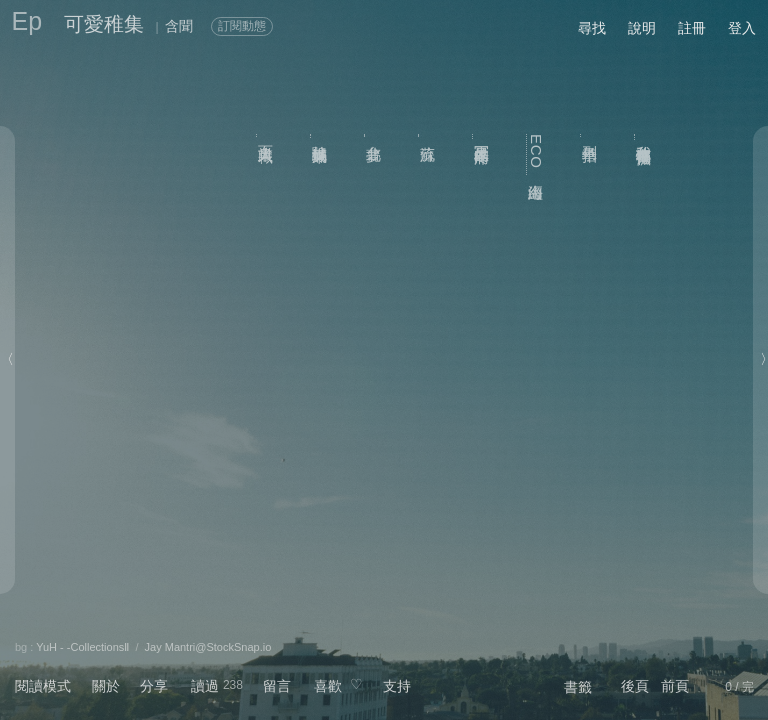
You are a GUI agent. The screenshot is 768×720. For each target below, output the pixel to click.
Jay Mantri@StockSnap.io (208, 647)
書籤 (578, 687)
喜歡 (328, 686)
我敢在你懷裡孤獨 (644, 137)
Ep (27, 21)
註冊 (692, 28)
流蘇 (428, 135)
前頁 (675, 686)
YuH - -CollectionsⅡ (82, 647)
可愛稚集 (104, 24)
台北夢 (374, 135)
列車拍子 (590, 135)
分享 (154, 686)
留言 (277, 686)
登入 (742, 28)
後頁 (635, 686)
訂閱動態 (242, 26)
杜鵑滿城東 (320, 136)
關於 (106, 686)
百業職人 (266, 135)
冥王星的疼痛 (482, 136)
